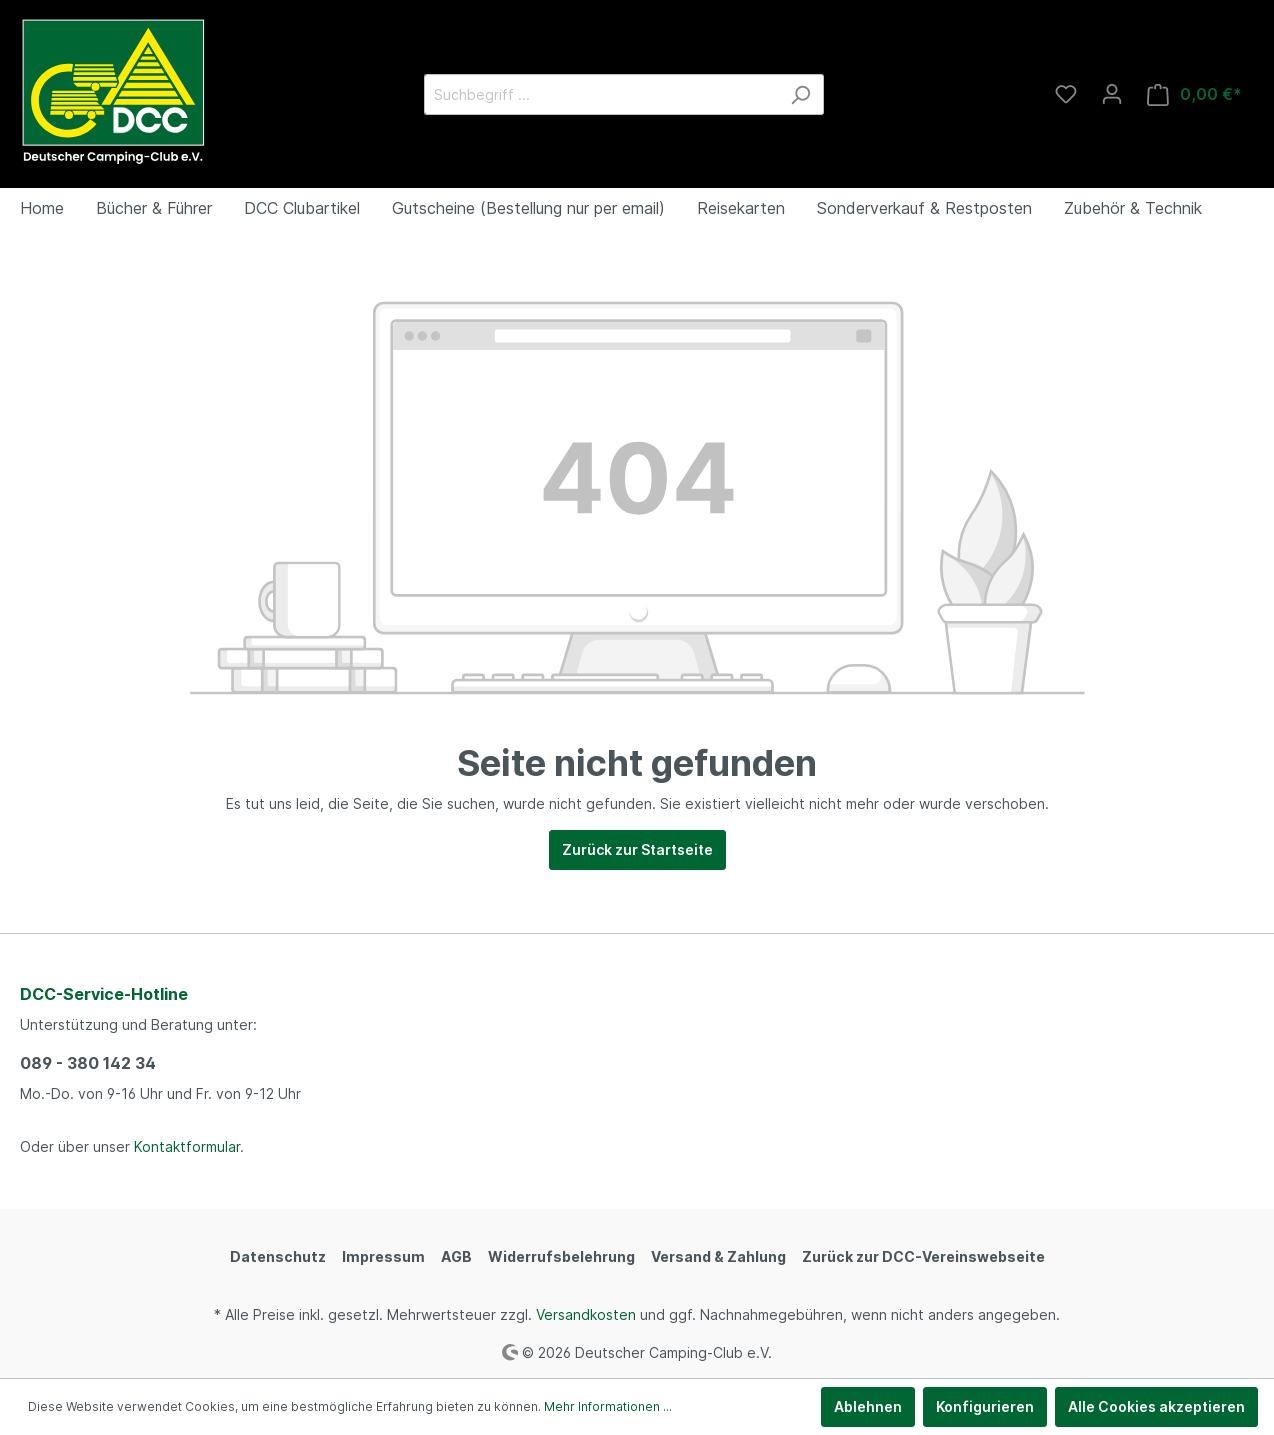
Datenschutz (278, 1256)
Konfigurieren (985, 1406)
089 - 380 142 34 (88, 1063)
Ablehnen (868, 1406)
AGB (456, 1256)
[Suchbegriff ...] (601, 94)
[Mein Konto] (1112, 94)
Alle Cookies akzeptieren (1156, 1406)
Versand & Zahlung (718, 1256)
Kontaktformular (187, 1146)
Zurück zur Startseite (637, 849)
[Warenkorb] (1194, 94)
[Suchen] (800, 94)
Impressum (383, 1256)
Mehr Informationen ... (608, 1406)
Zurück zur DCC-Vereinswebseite (923, 1256)
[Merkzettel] (1066, 94)
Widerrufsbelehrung (561, 1256)
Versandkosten (586, 1314)
